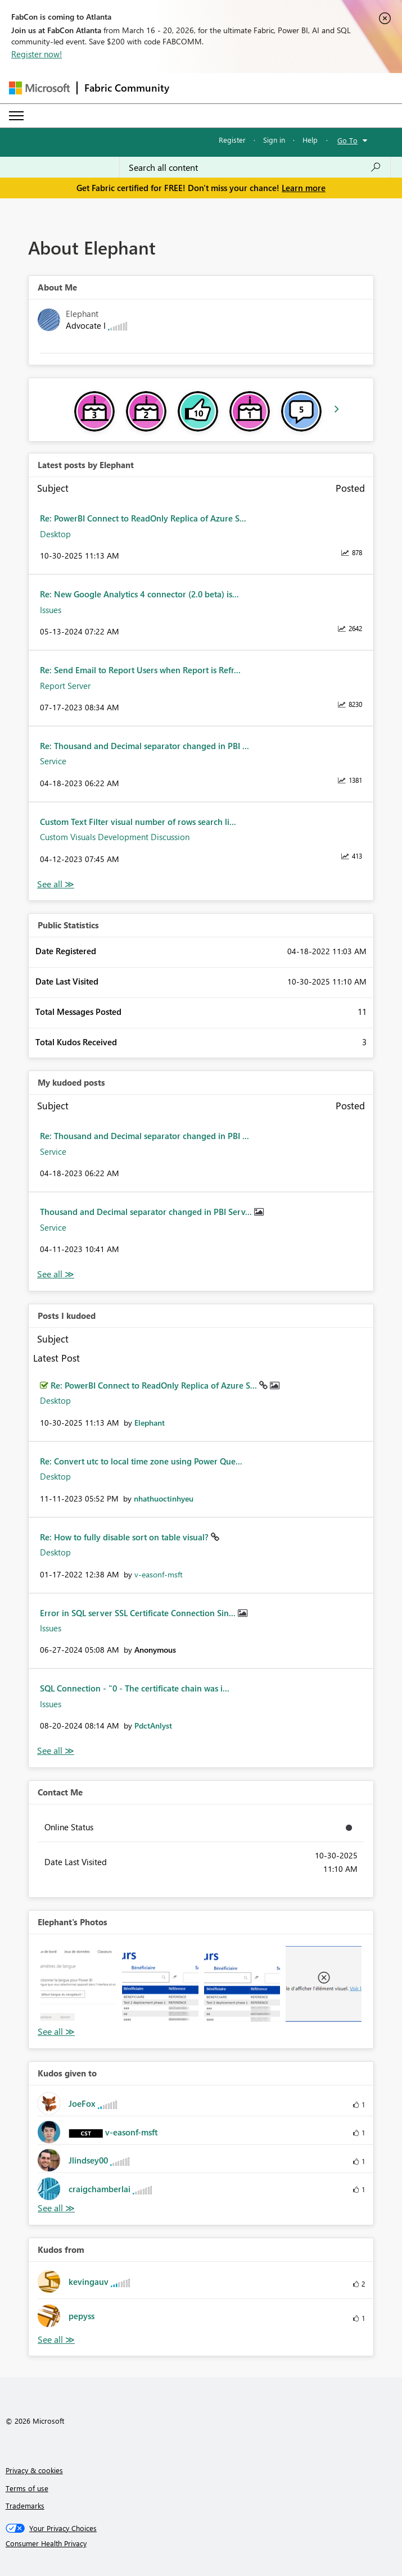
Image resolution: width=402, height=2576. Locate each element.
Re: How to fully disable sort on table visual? (125, 1537)
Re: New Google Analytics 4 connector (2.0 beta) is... (139, 594)
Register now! (36, 54)
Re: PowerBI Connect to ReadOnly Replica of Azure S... (143, 518)
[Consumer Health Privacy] (201, 2543)
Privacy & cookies (34, 2470)
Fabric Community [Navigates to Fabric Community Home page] (126, 87)
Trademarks (25, 2505)
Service (53, 761)
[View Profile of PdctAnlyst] (153, 1725)
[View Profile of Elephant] (149, 1422)
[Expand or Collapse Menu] (16, 116)
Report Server (65, 685)
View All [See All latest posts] (55, 884)
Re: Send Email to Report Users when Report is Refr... (140, 669)
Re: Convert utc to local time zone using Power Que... (141, 1461)
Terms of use (27, 2488)
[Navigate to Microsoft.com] (39, 87)
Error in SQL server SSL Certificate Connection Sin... (139, 1612)
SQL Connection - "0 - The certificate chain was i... (134, 1688)
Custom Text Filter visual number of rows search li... (138, 821)
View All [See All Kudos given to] (56, 2208)
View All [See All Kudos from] (56, 2339)
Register (232, 139)
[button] (78, 1984)
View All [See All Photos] (56, 2031)
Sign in (274, 139)
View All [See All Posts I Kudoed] (55, 1750)
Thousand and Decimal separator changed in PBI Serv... (147, 1211)
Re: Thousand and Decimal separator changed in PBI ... (144, 745)
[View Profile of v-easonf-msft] (158, 1574)
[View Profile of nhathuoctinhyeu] (163, 1498)
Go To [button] (347, 140)
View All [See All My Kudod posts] (55, 1274)
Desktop (55, 533)
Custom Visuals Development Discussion (114, 836)
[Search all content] (255, 167)
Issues (50, 609)
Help (310, 139)
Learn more (304, 187)
